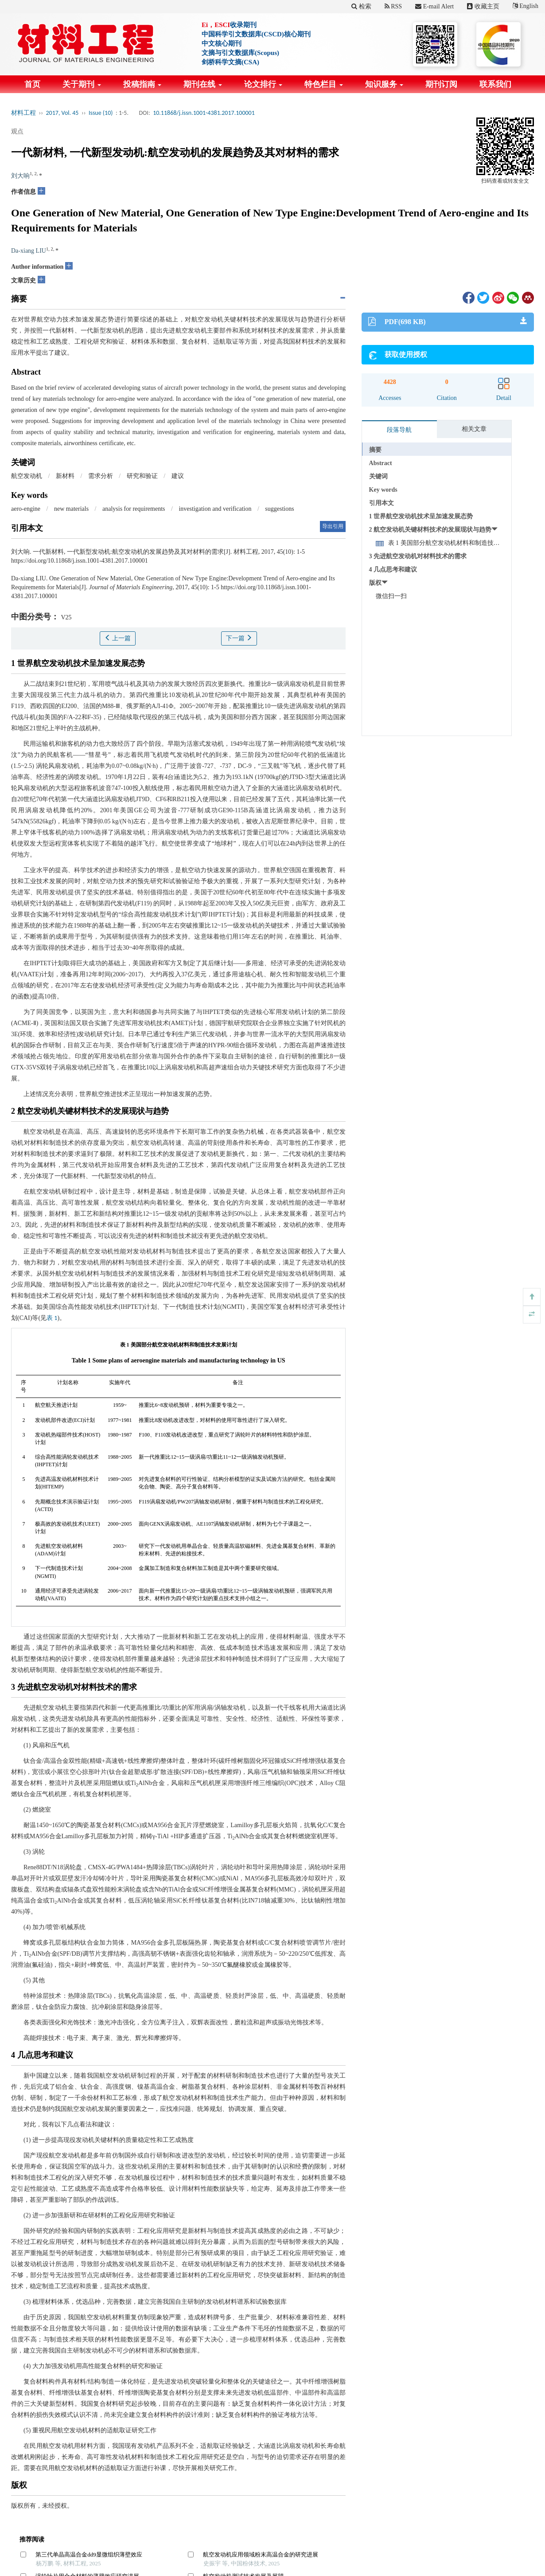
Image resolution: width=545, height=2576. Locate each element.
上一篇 (118, 638)
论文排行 (263, 84)
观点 (17, 131)
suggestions (279, 508)
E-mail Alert (434, 6)
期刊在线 (202, 84)
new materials (71, 508)
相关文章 (474, 429)
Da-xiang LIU (28, 250)
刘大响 (20, 175)
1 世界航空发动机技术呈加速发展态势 (421, 516)
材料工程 (23, 113)
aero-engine (25, 508)
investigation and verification (215, 508)
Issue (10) (101, 113)
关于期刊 (81, 84)
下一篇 (239, 638)
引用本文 (381, 503)
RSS (393, 6)
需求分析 (100, 476)
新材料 (65, 476)
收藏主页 (483, 6)
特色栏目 (323, 84)
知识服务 (384, 84)
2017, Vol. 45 (62, 113)
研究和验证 (142, 476)
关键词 (378, 476)
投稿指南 (142, 84)
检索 (361, 6)
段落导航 (399, 430)
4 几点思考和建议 (393, 569)
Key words (383, 489)
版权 (375, 582)
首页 (32, 84)
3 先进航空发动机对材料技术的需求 (418, 556)
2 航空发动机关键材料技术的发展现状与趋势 (430, 529)
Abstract (380, 463)
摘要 (375, 449)
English (525, 6)
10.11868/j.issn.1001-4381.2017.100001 (204, 113)
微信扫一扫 (391, 596)
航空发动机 (26, 476)
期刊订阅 (441, 84)
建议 (177, 476)
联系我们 (495, 84)
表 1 (52, 1318)
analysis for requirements (133, 508)
